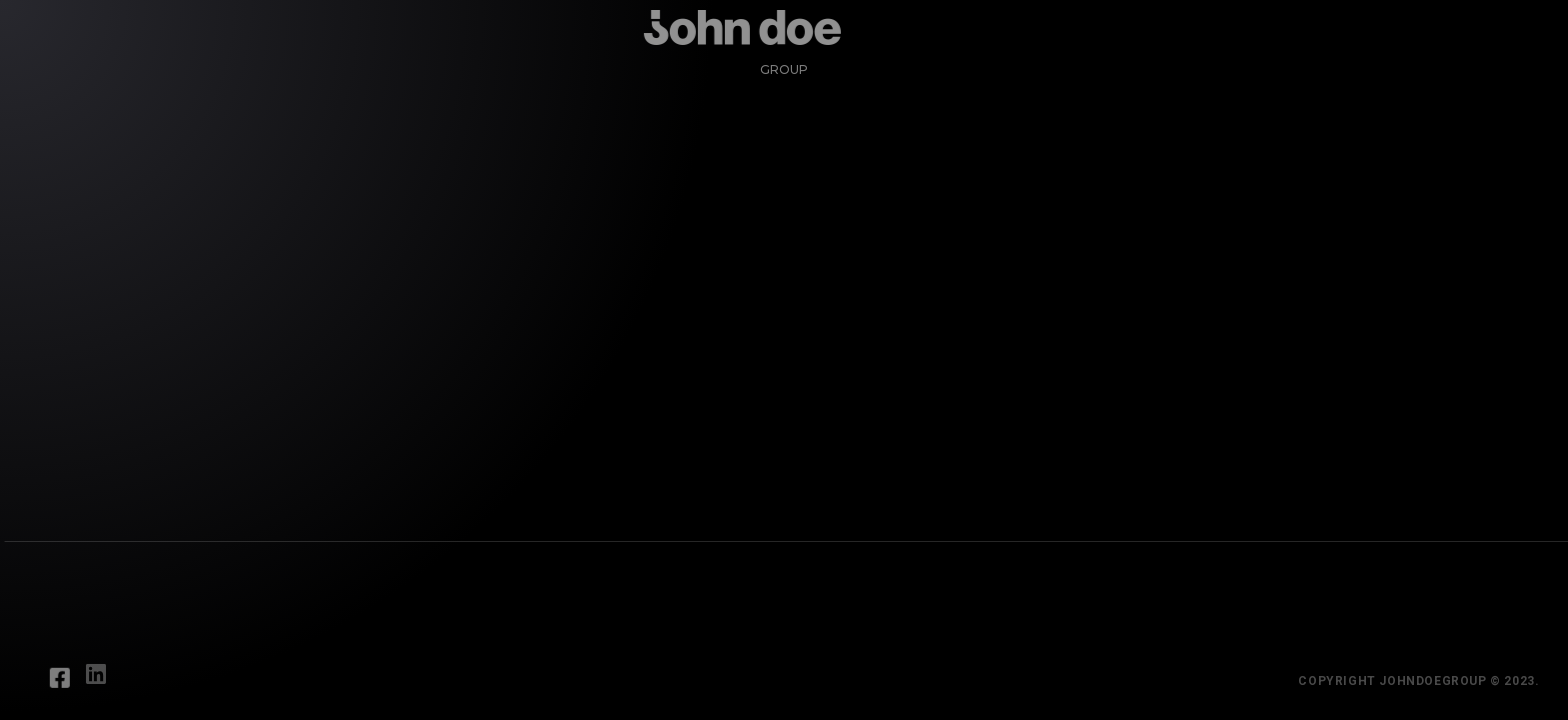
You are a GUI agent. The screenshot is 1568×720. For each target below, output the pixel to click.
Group (775, 60)
